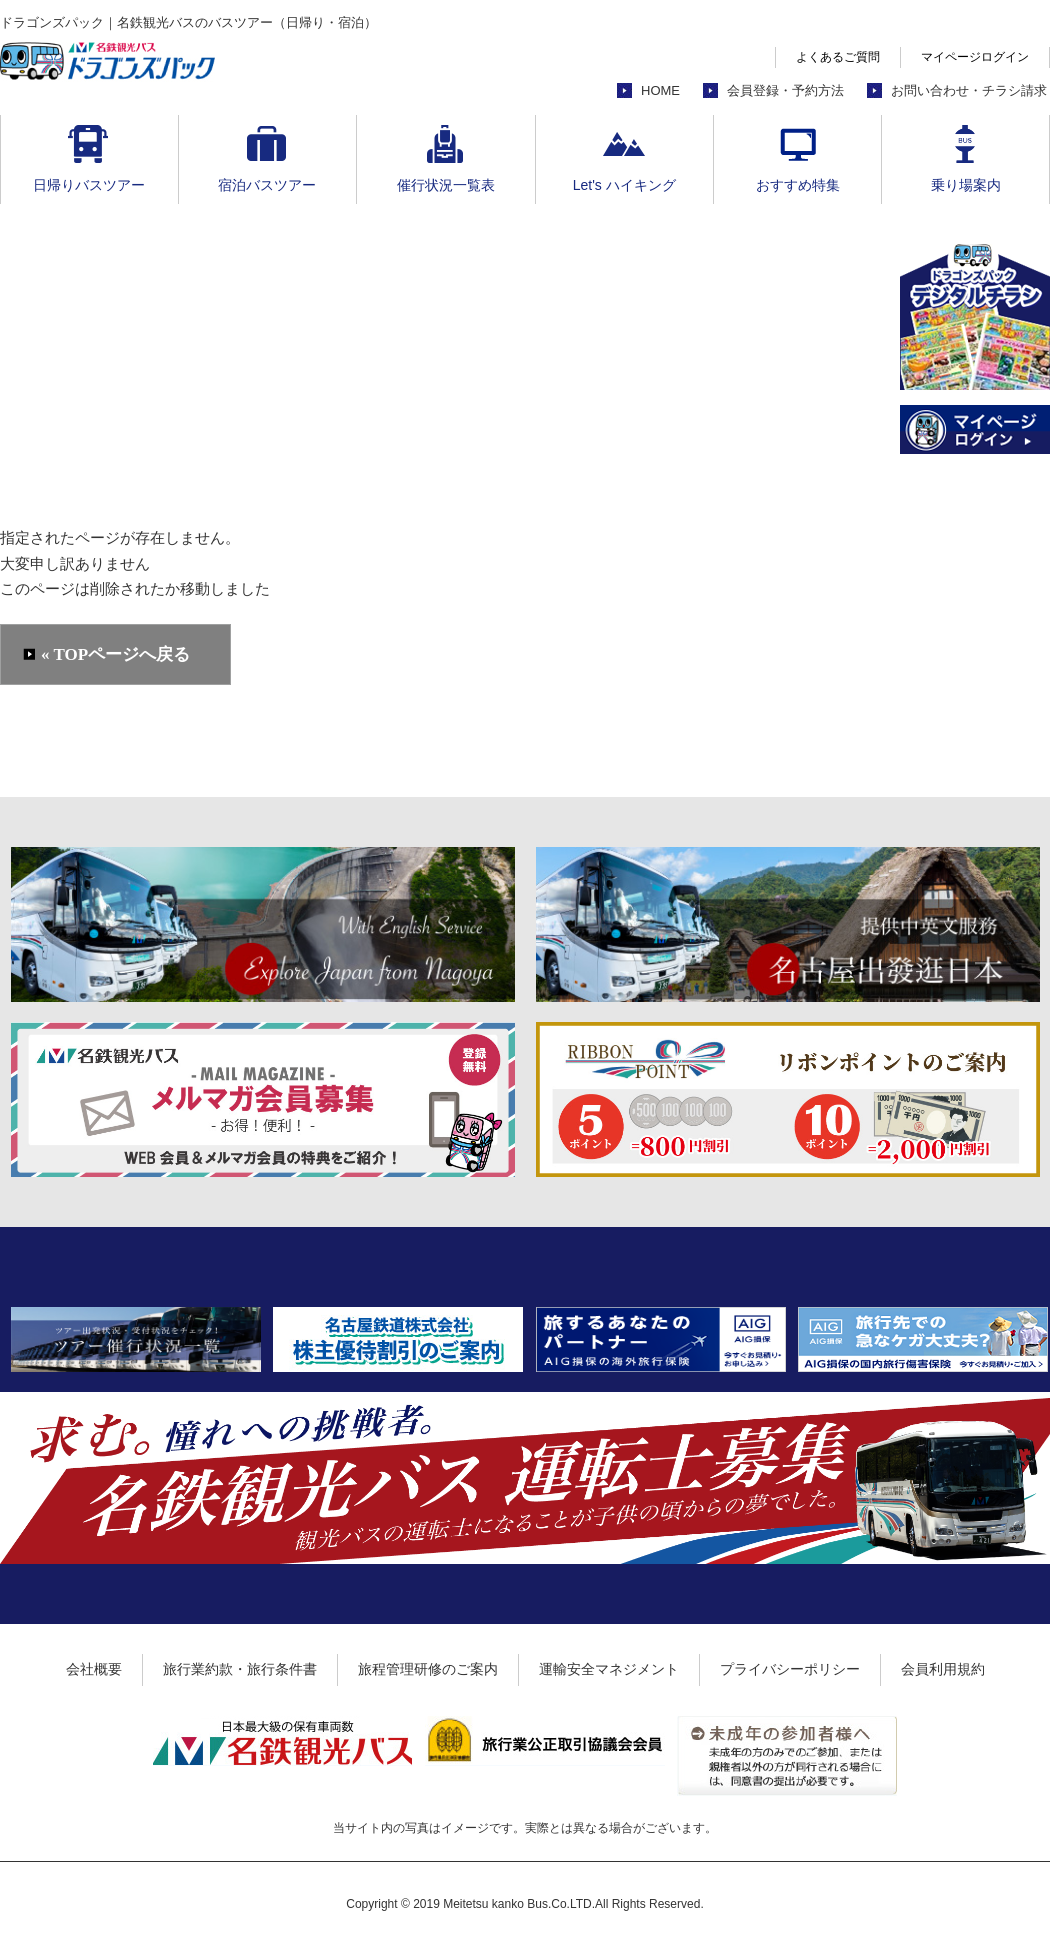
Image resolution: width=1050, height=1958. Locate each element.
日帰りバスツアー (89, 185)
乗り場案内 (966, 185)
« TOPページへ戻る (115, 654)
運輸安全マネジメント (609, 1669)
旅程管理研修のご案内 (428, 1669)
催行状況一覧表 (446, 185)
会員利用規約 (943, 1669)
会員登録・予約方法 (785, 90)
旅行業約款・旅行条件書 (240, 1669)
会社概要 (94, 1669)
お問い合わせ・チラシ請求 (969, 90)
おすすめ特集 (798, 185)
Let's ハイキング (624, 185)
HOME (660, 90)
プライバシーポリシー (790, 1669)
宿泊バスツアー (267, 185)
